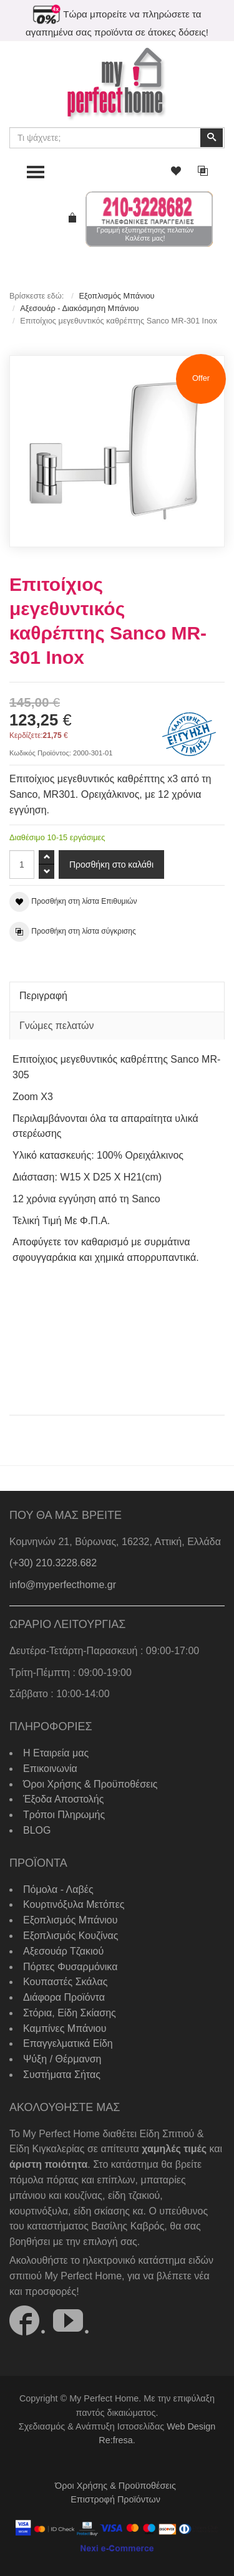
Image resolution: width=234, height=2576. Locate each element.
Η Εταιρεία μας (56, 1753)
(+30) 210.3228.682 (53, 1563)
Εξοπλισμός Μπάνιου (116, 295)
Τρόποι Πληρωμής (64, 1814)
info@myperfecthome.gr (62, 1584)
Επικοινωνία (50, 1768)
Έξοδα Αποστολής (63, 1799)
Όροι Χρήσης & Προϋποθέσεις (90, 1784)
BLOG (37, 1830)
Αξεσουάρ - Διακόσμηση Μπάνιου (79, 308)
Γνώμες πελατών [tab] (56, 1025)
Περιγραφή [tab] (43, 995)
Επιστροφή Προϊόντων (115, 2499)
